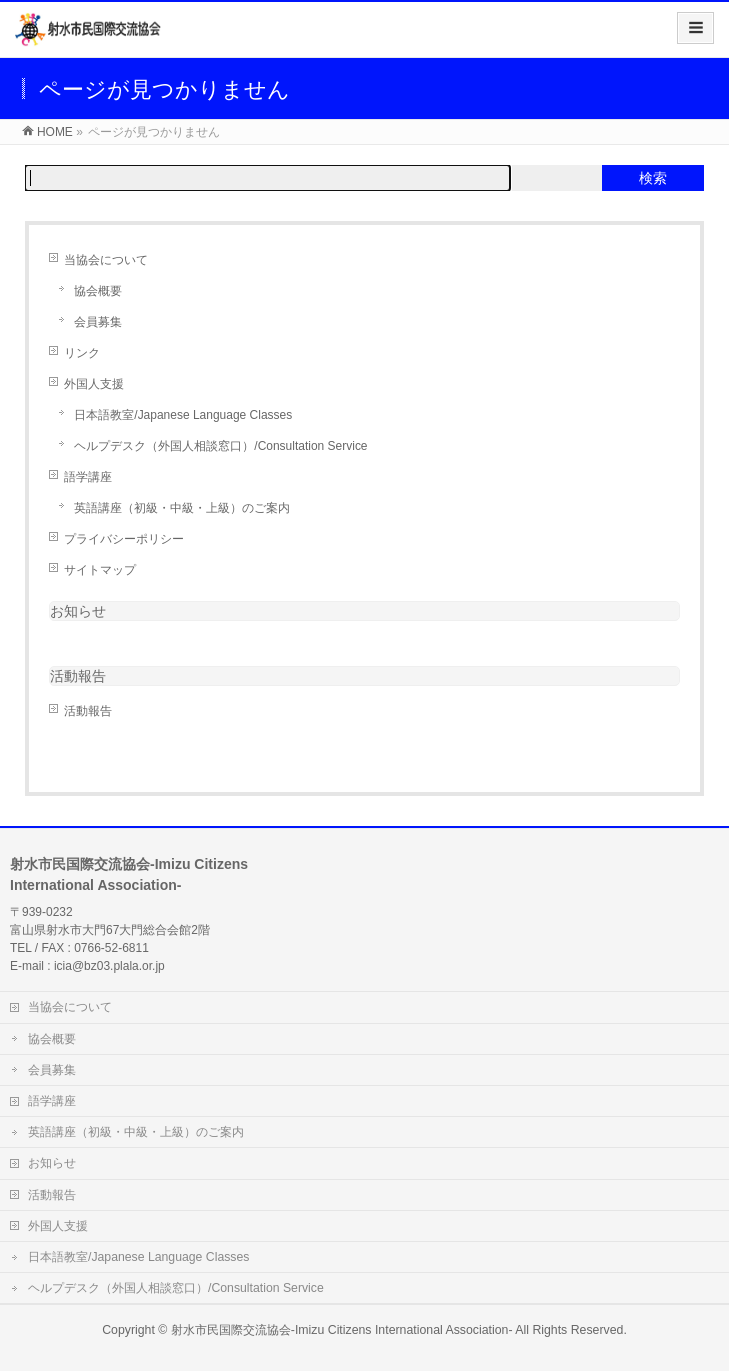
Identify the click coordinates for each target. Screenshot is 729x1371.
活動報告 (88, 711)
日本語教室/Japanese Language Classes (183, 415)
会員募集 (98, 322)
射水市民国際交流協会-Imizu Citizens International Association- (342, 1330)
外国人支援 (94, 384)
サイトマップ (100, 570)
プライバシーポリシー (124, 539)
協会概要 (98, 291)
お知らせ (78, 611)
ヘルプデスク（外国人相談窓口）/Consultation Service (220, 446)
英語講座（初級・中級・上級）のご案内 (182, 508)
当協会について (106, 260)
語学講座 (88, 477)
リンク (82, 353)
